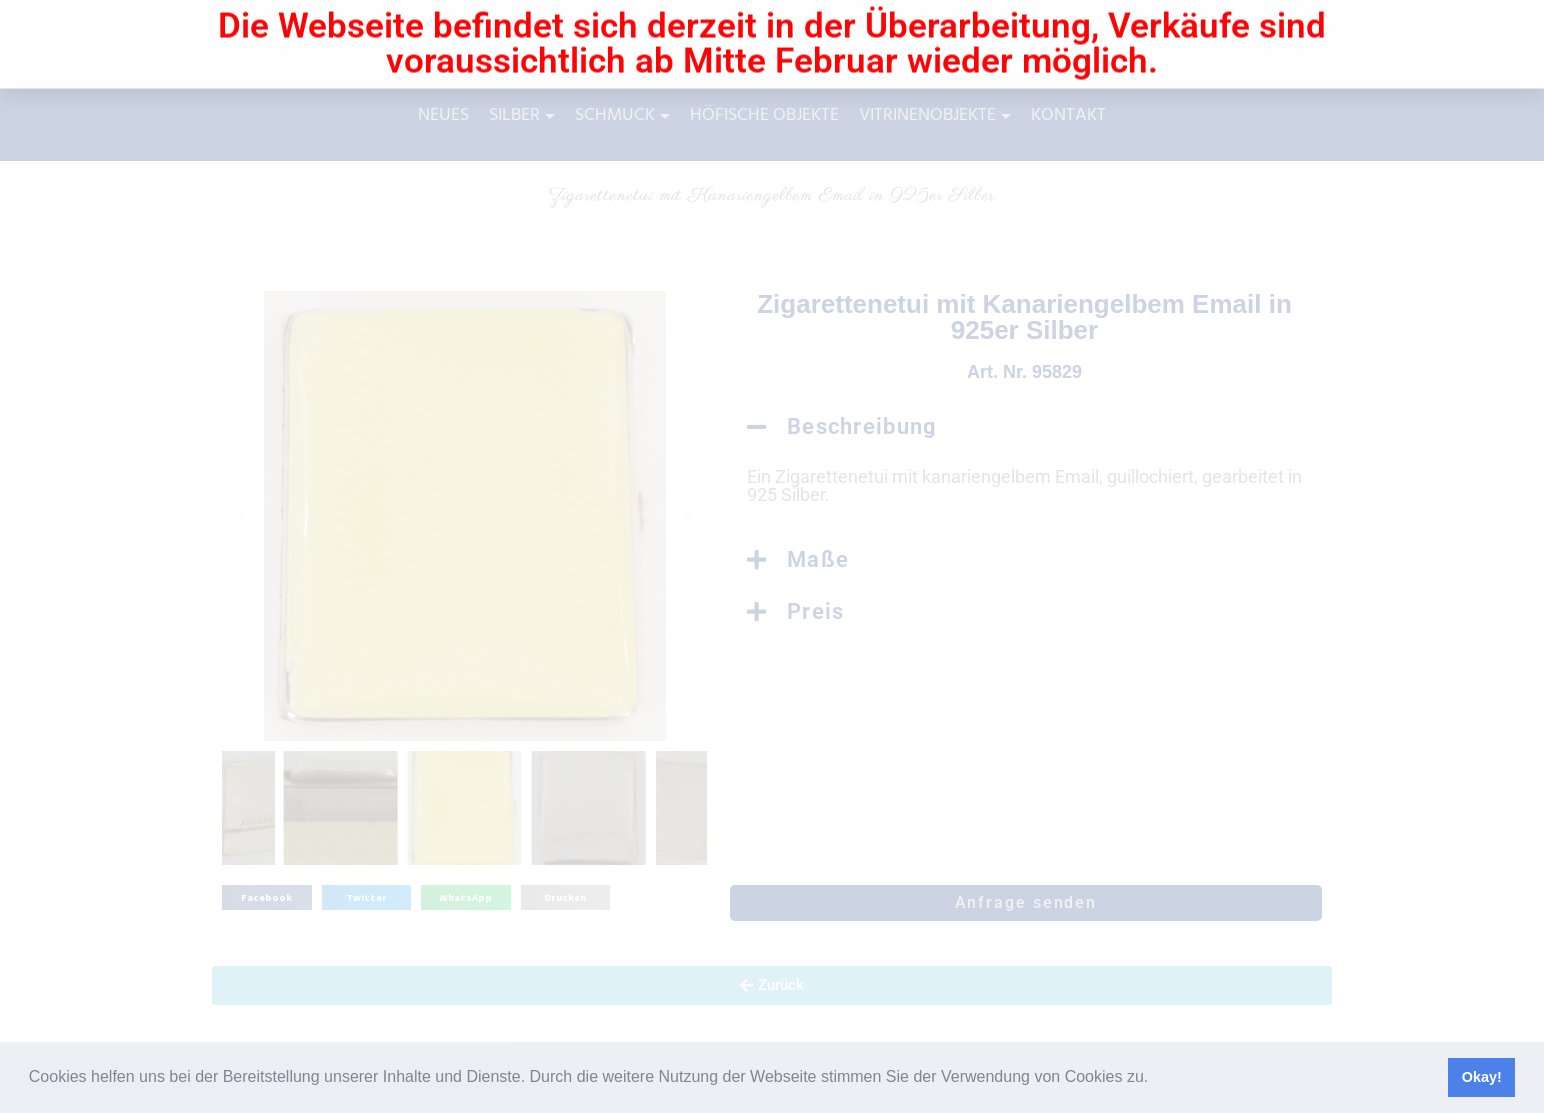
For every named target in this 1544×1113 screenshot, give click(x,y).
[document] (772, 556)
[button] (1156, 1079)
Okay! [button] (1482, 1077)
